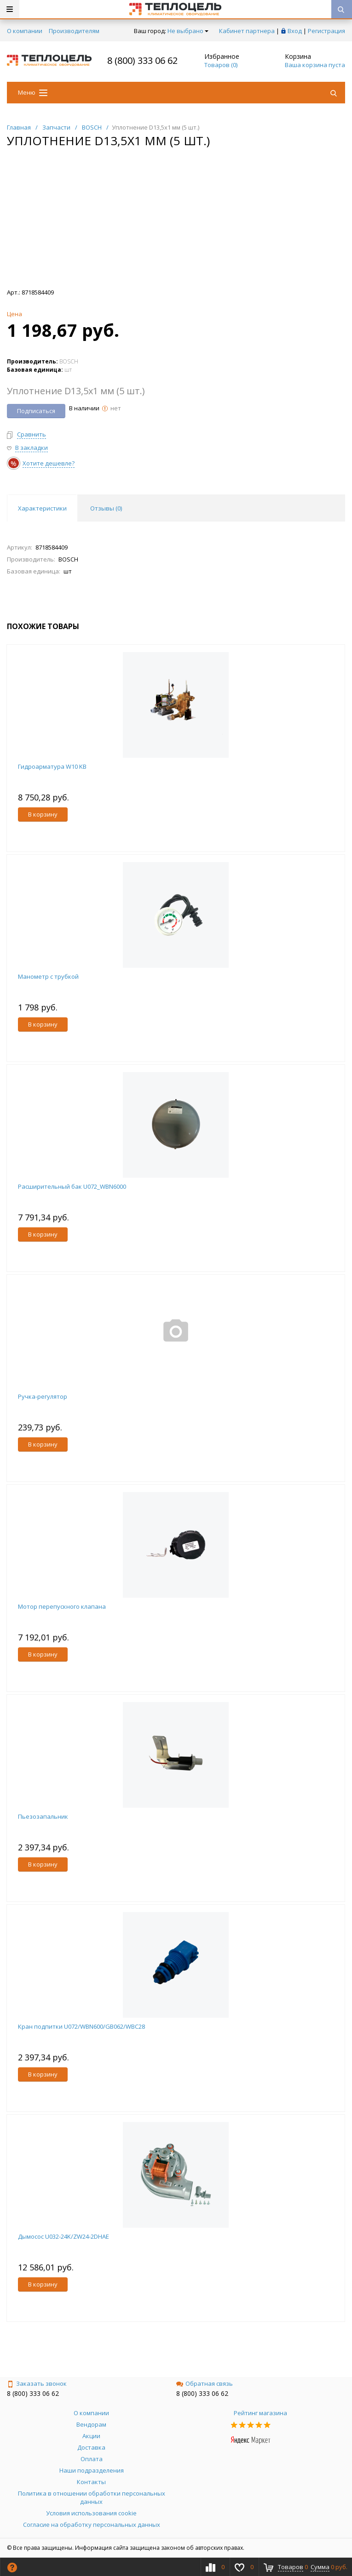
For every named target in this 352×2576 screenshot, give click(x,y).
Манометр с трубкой (48, 976)
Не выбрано (187, 31)
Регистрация (326, 31)
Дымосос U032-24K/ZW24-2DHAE (63, 2236)
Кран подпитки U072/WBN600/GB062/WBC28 (81, 2026)
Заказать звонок (37, 2383)
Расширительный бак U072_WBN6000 (72, 1186)
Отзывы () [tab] (106, 508)
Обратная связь (204, 2383)
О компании (24, 31)
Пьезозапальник (43, 1816)
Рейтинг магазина (260, 2413)
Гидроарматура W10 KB (52, 766)
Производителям (74, 31)
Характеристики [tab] (42, 508)
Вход (295, 31)
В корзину (43, 814)
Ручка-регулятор (42, 1396)
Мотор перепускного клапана (62, 1606)
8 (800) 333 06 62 (142, 60)
